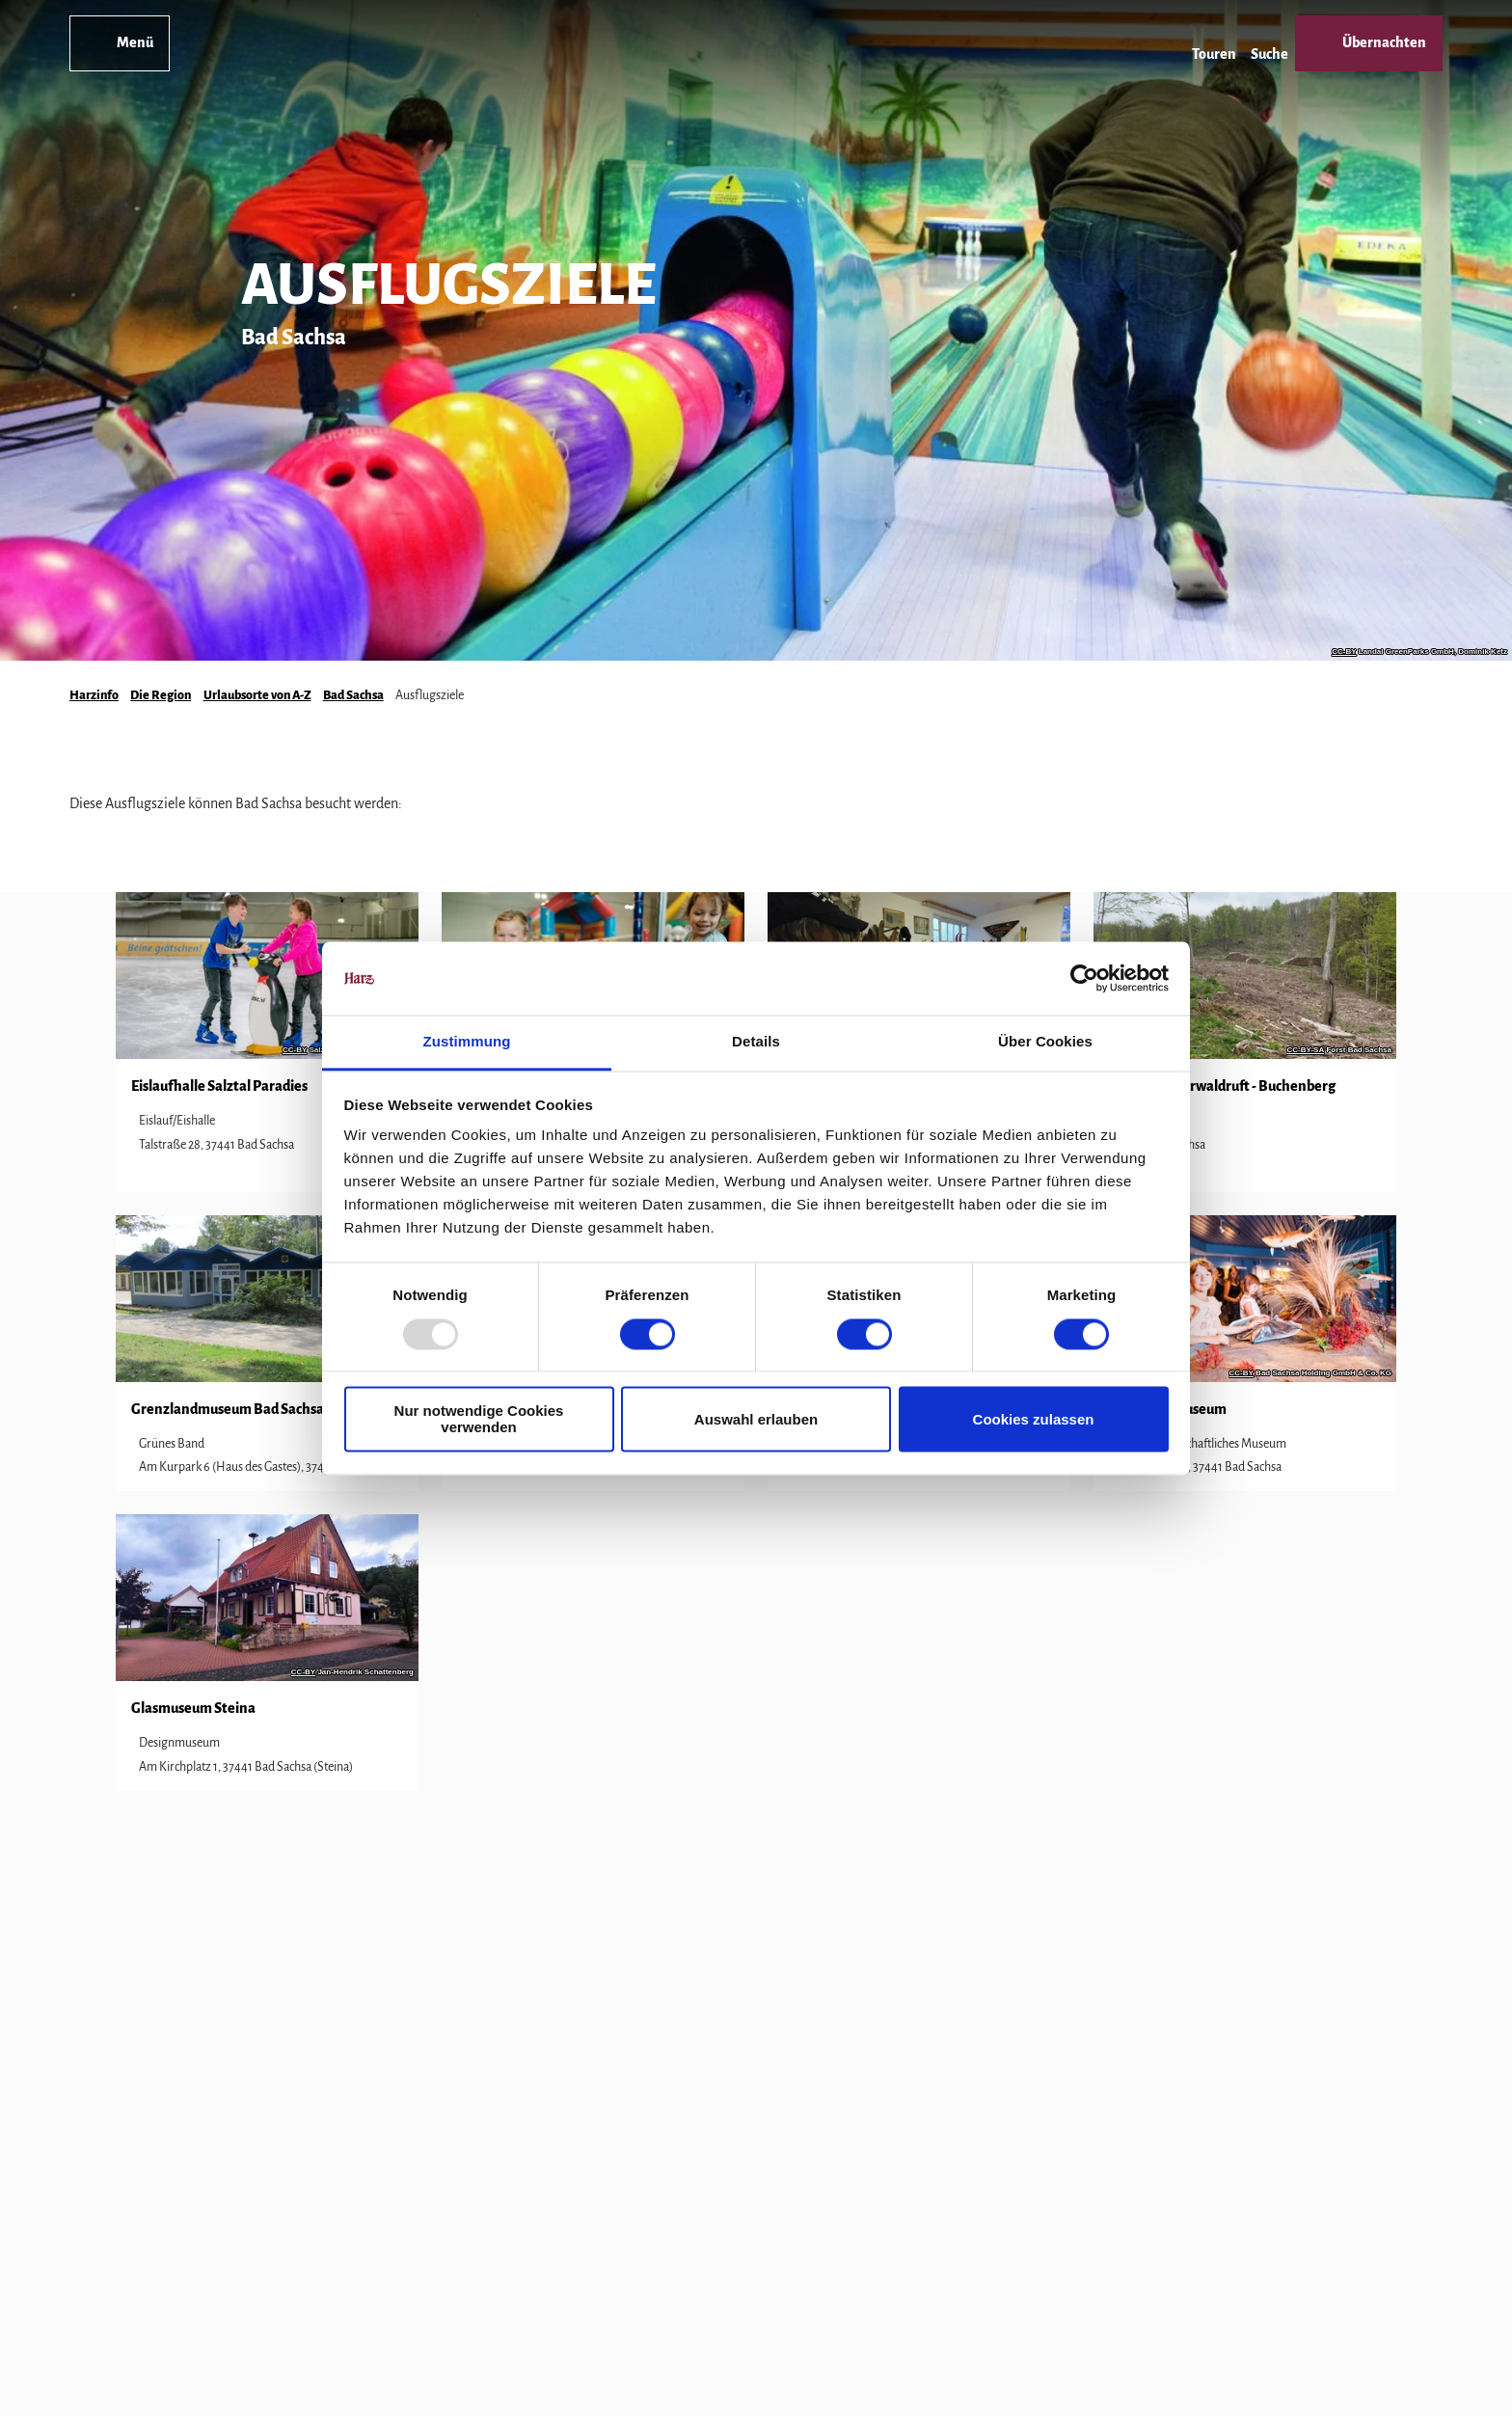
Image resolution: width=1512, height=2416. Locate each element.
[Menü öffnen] (119, 43)
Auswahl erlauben (756, 1419)
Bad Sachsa (353, 695)
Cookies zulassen (1033, 1419)
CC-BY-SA (1306, 1050)
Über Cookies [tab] (1045, 1042)
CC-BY (1344, 652)
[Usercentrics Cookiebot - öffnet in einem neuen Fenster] (1084, 978)
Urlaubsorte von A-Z (257, 695)
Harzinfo (94, 695)
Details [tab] (756, 1042)
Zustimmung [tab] (467, 1042)
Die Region (160, 695)
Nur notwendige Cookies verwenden (479, 1419)
